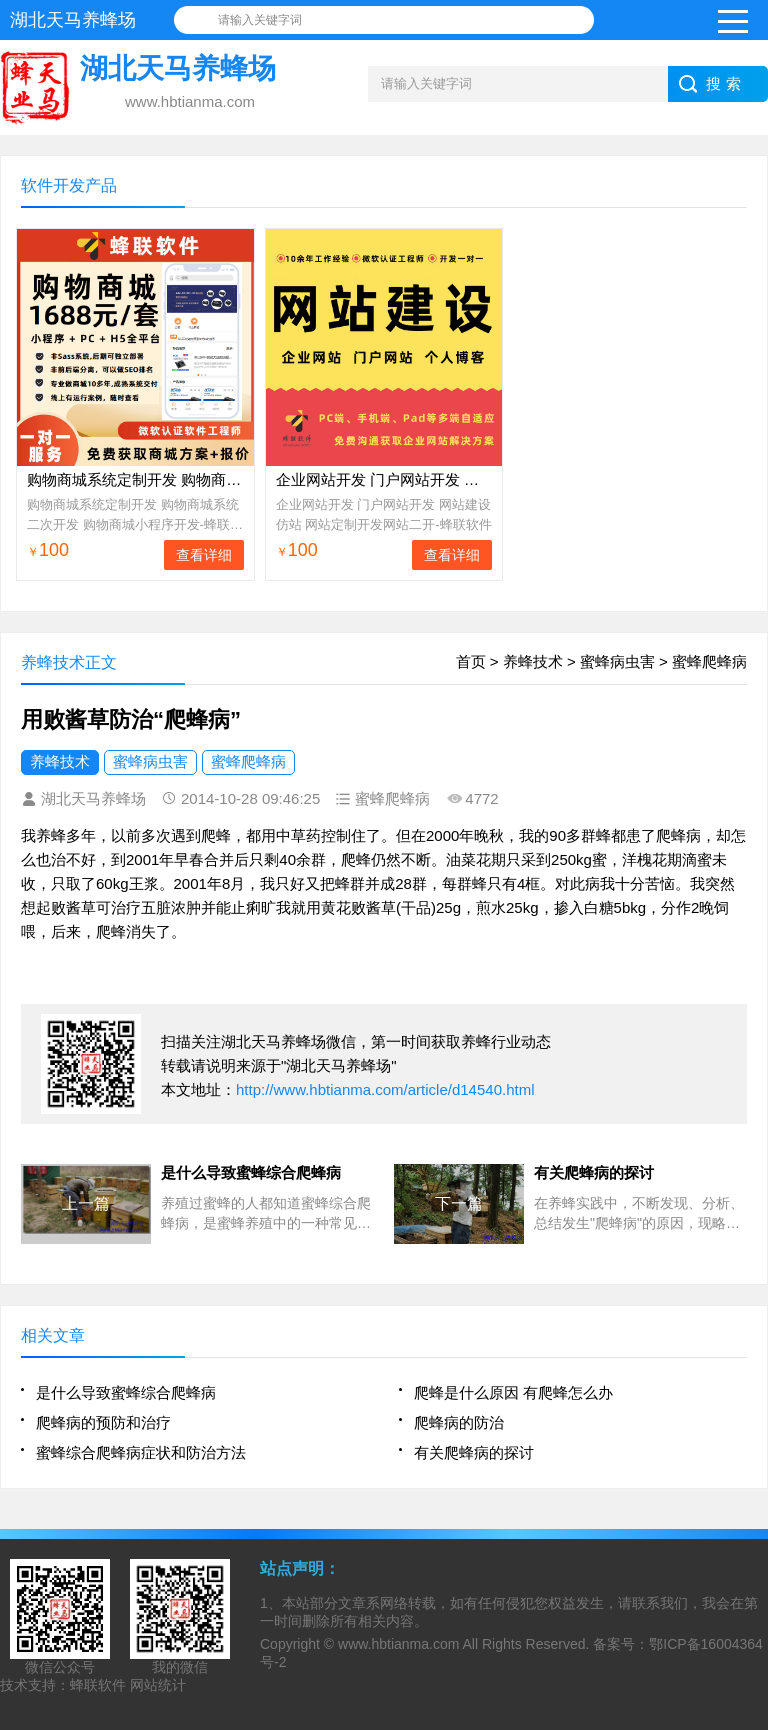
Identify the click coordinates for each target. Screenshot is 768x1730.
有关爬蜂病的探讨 (474, 1452)
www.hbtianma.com (398, 1644)
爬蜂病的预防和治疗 (103, 1422)
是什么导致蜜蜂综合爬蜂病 (126, 1392)
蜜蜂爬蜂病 (709, 661)
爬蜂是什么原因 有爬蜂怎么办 (513, 1392)
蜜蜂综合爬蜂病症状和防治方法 (141, 1452)
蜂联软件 (98, 1685)
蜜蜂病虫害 (617, 661)
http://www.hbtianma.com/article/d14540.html (385, 1089)
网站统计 (158, 1685)
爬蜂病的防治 (459, 1422)
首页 (471, 661)
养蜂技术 (533, 661)
